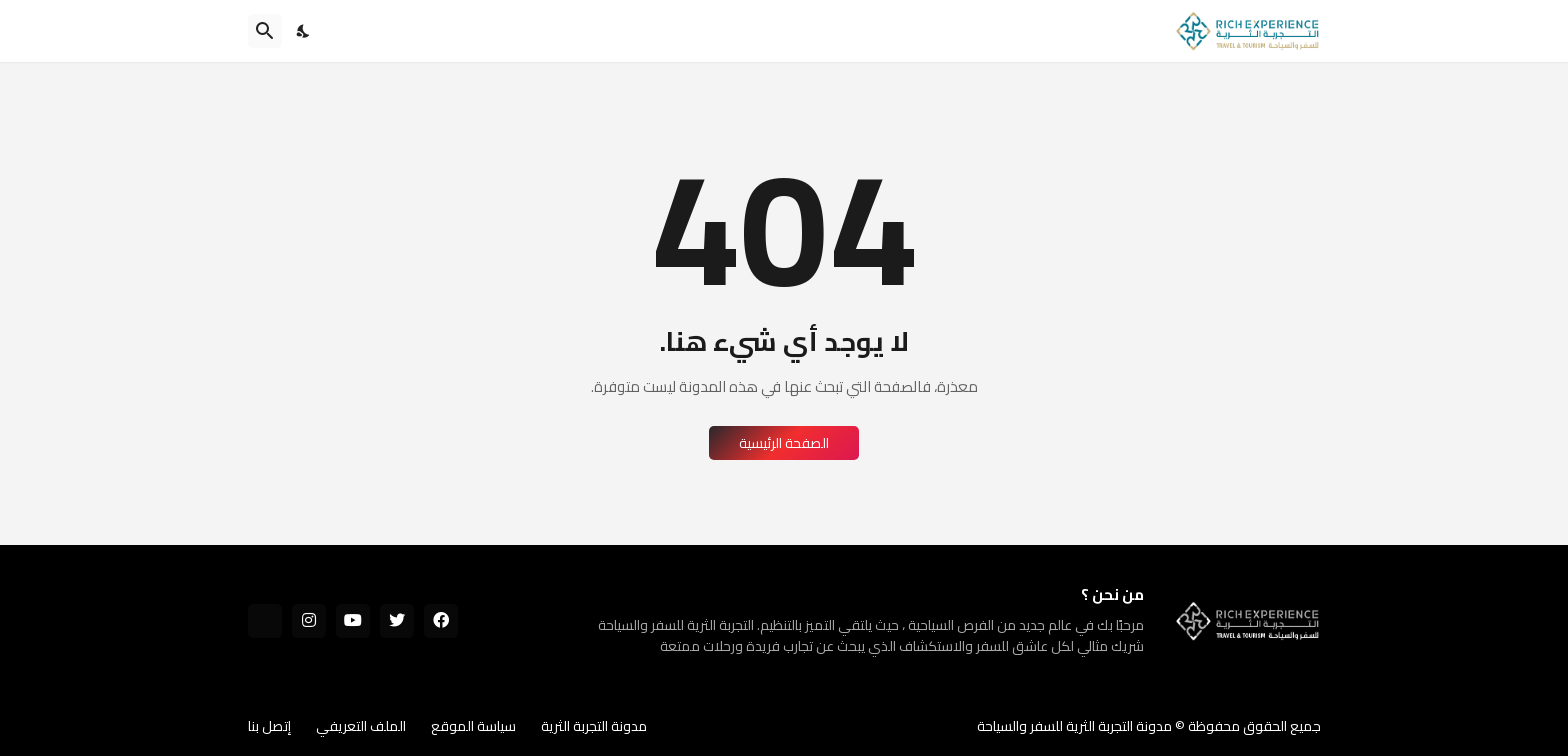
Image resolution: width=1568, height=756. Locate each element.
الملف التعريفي (361, 726)
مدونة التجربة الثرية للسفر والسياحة (1074, 726)
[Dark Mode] (304, 31)
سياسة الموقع (473, 726)
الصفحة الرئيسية (784, 443)
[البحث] (265, 31)
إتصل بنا (269, 726)
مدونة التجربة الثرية (594, 726)
